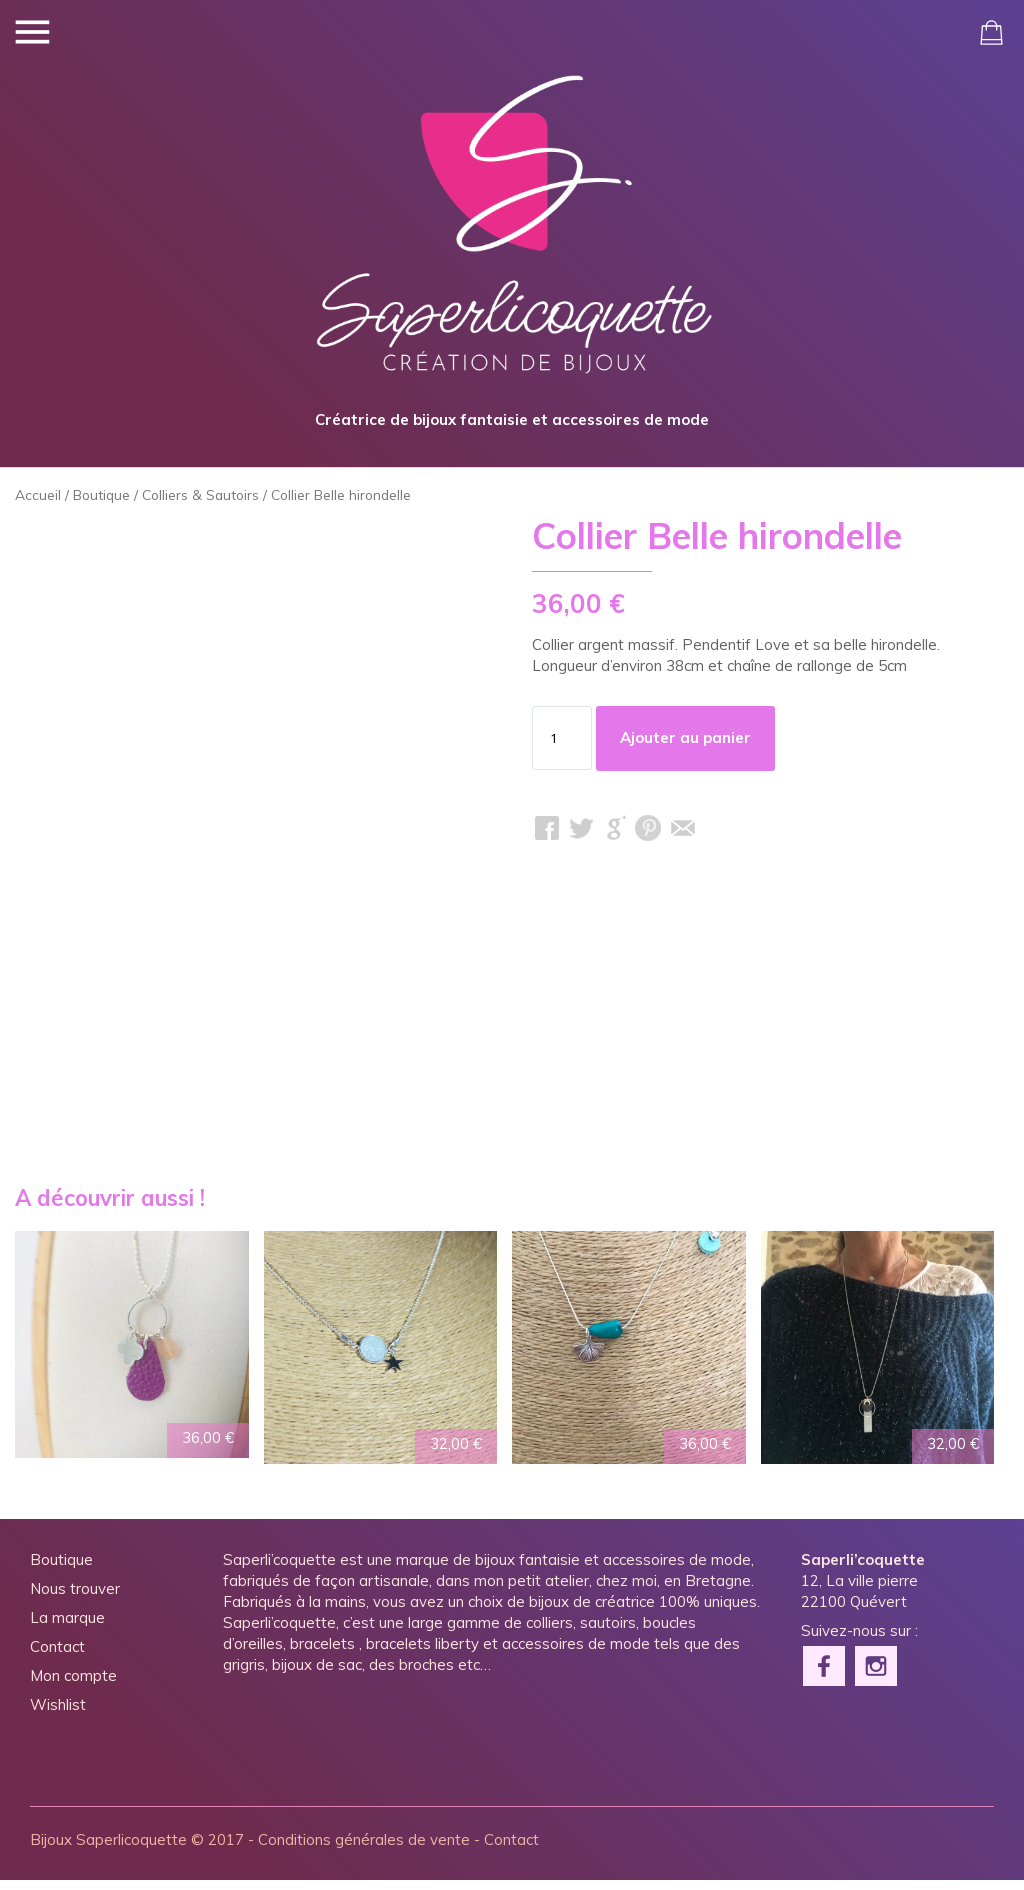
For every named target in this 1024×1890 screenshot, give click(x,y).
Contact (57, 1656)
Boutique (101, 504)
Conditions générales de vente (364, 1849)
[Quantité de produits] (562, 748)
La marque (67, 1627)
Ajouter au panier (685, 747)
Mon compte (73, 1685)
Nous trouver (75, 1598)
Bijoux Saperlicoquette (108, 1849)
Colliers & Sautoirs (200, 504)
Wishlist (58, 1714)
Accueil (38, 504)
